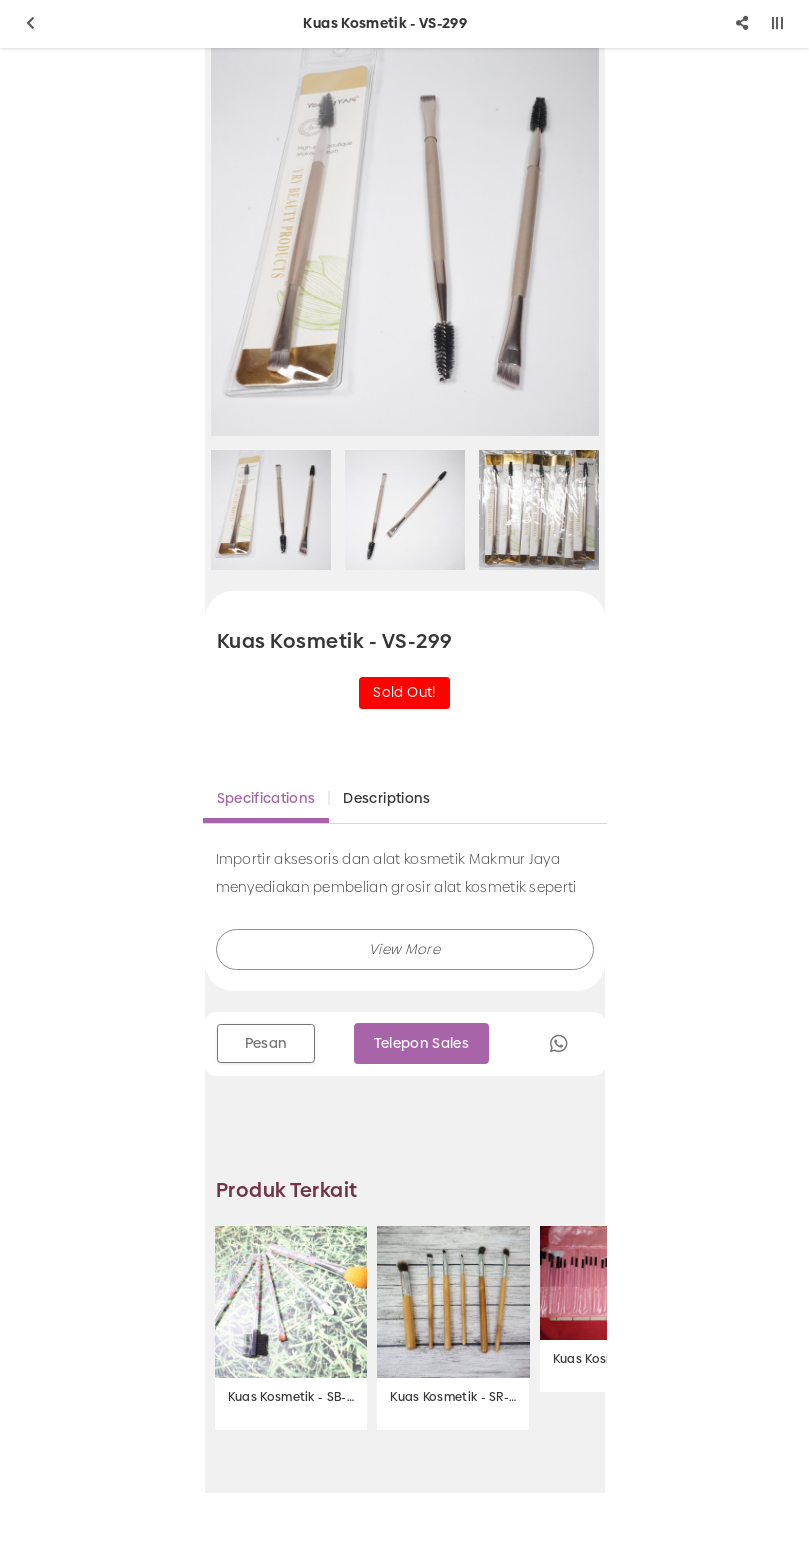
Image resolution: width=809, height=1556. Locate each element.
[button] (405, 949)
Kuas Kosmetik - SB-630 (291, 1397)
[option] (405, 242)
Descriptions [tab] (386, 798)
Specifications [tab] (266, 798)
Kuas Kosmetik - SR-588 (453, 1397)
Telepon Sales (422, 1043)
